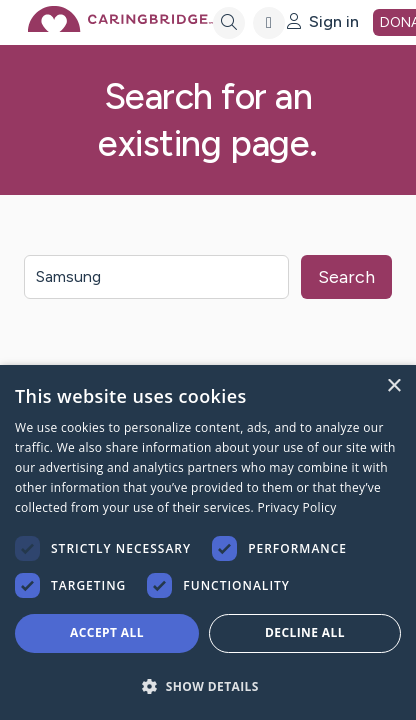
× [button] (393, 386)
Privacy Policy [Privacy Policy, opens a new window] (296, 507)
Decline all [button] (305, 632)
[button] (208, 685)
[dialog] (208, 542)
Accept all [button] (107, 632)
